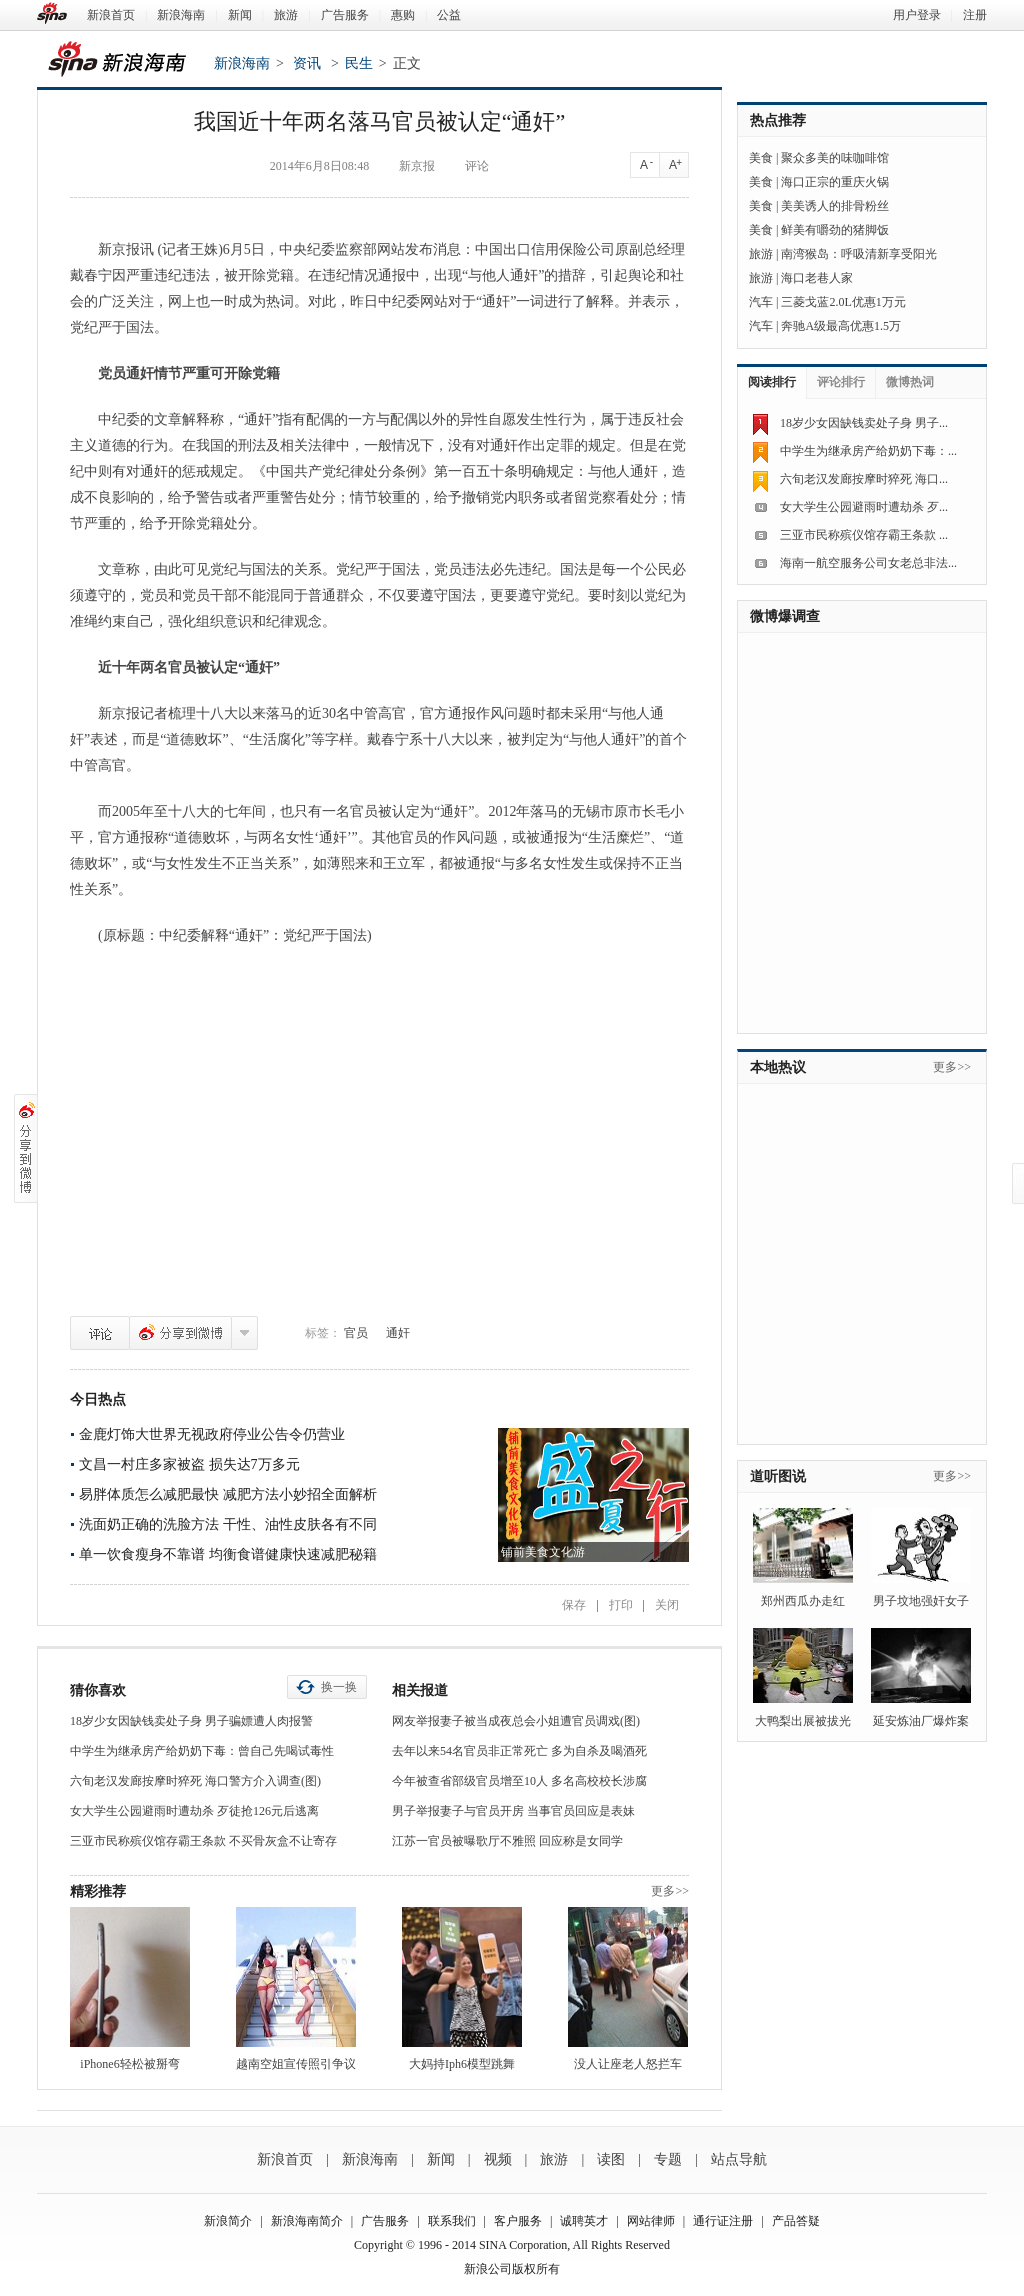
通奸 (398, 1333)
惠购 (403, 15)
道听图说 (778, 1476)
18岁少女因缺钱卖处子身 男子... (864, 423)
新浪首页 (111, 15)
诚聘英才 (584, 2221)
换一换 (339, 1687)
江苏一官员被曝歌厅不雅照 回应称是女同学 (507, 1841)
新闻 (240, 15)
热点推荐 (778, 120)
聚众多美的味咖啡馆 (835, 158)
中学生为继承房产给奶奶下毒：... (868, 451)
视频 (498, 2159)
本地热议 (778, 1067)
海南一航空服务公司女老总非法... (868, 563)
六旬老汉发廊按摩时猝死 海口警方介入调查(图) (195, 1781)
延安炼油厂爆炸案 (921, 1721)
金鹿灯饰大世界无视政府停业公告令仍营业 (212, 1434)
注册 (975, 15)
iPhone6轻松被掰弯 (129, 2064)
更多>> (670, 1891)
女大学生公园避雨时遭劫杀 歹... (864, 507)
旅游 (286, 15)
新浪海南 (181, 15)
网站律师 (651, 2221)
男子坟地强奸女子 (921, 1601)
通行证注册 (723, 2221)
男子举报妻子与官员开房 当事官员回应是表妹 (513, 1811)
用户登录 (917, 15)
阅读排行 (772, 382)
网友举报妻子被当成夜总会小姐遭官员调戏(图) (516, 1721)
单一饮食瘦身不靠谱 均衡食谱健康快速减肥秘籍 (228, 1554)
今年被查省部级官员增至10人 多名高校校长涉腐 (519, 1781)
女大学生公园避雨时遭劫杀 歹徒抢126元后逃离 (194, 1811)
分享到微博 (180, 1333)
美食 (761, 158)
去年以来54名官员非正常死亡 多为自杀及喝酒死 (519, 1751)
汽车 (761, 302)
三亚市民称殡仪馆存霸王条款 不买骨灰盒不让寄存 (203, 1841)
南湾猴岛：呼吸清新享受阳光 (859, 254)
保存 (574, 1605)
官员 (356, 1333)
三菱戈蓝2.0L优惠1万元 (843, 302)
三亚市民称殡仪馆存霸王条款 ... (864, 535)
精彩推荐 (98, 1891)
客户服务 (518, 2221)
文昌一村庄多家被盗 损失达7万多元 (189, 1464)
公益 (449, 15)
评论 (100, 1333)
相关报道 (420, 1690)
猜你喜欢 (98, 1690)
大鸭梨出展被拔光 (803, 1721)
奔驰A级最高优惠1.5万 (841, 326)
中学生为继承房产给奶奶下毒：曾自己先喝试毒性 (202, 1751)
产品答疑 (796, 2221)
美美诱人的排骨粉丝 (835, 206)
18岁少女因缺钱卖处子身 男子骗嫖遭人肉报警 (191, 1721)
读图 (611, 2159)
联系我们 (452, 2221)
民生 (359, 63)
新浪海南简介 (307, 2221)
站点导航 (739, 2159)
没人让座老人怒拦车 (628, 2064)
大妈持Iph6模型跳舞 (462, 2064)
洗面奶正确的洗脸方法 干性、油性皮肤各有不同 (228, 1524)
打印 (621, 1605)
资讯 (307, 63)
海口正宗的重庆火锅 (835, 182)
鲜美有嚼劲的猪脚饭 (835, 230)
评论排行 (841, 382)
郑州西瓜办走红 (803, 1601)
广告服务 (345, 15)
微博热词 (910, 382)
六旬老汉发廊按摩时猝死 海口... (864, 479)
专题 (668, 2159)
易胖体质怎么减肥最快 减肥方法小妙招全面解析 (228, 1494)
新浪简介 (228, 2221)
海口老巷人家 (817, 278)
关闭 (667, 1605)
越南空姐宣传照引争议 (296, 2064)
